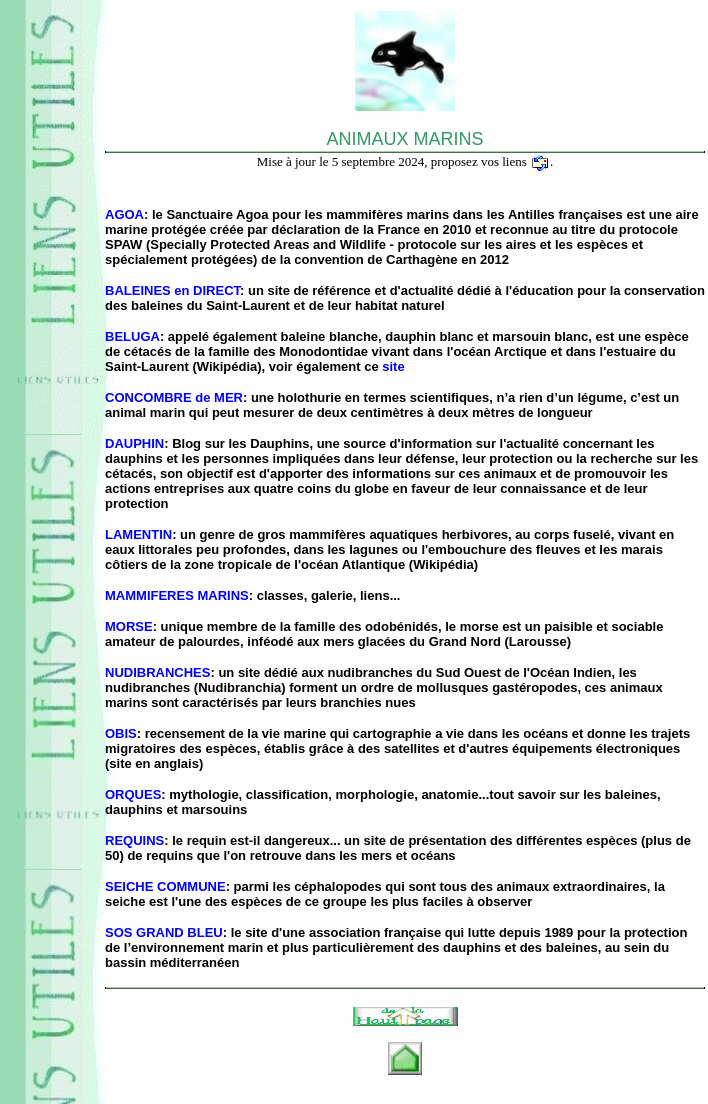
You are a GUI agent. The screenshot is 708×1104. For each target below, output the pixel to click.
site (393, 366)
